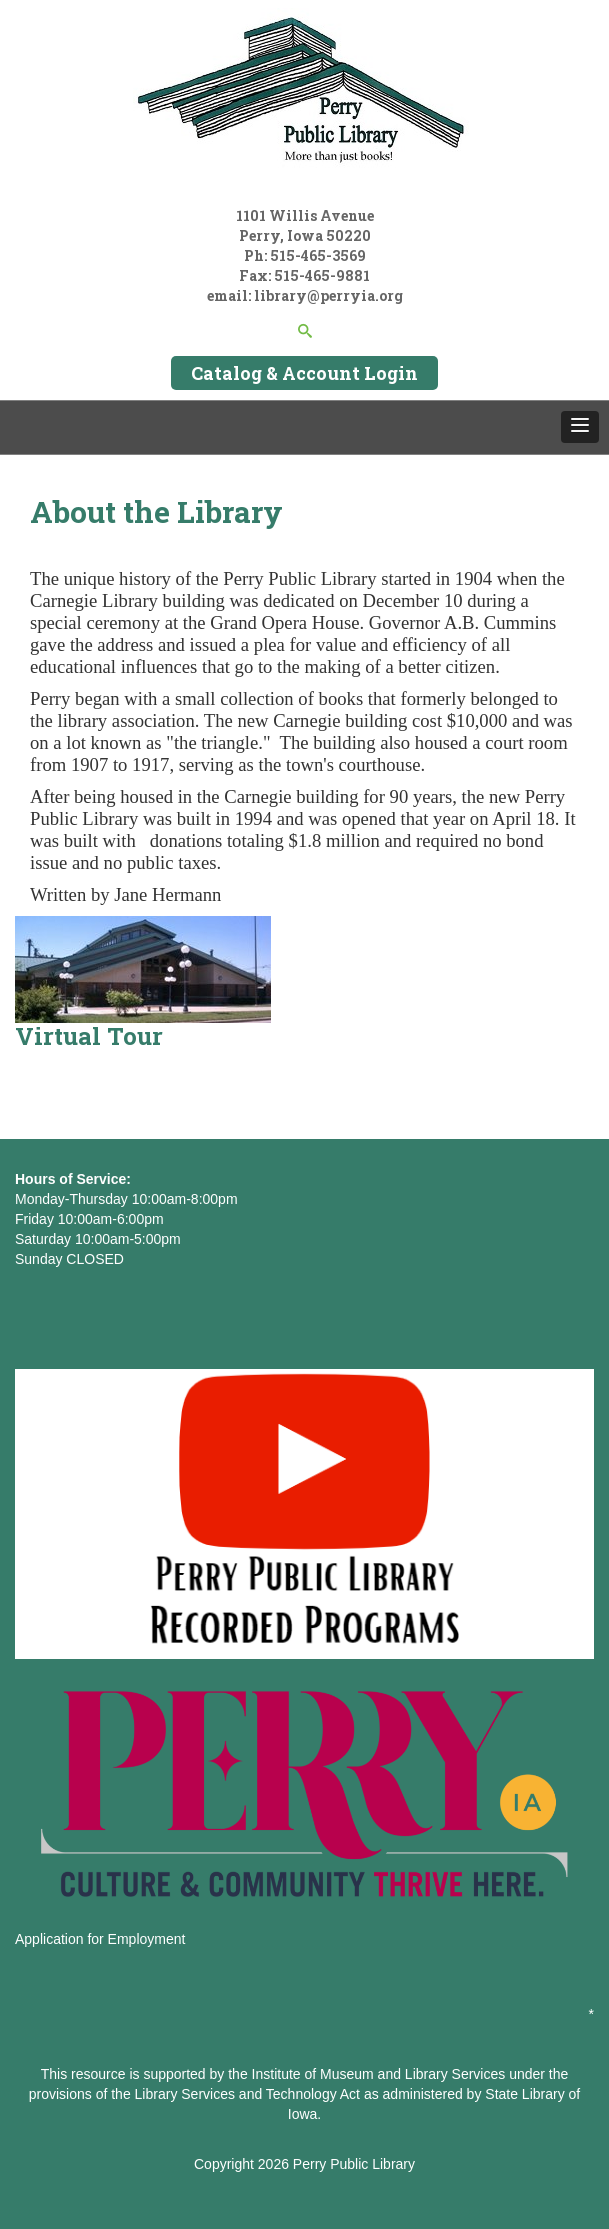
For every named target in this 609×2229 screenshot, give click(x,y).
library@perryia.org (327, 295)
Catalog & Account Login (304, 373)
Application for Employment (100, 1939)
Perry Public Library (354, 2164)
